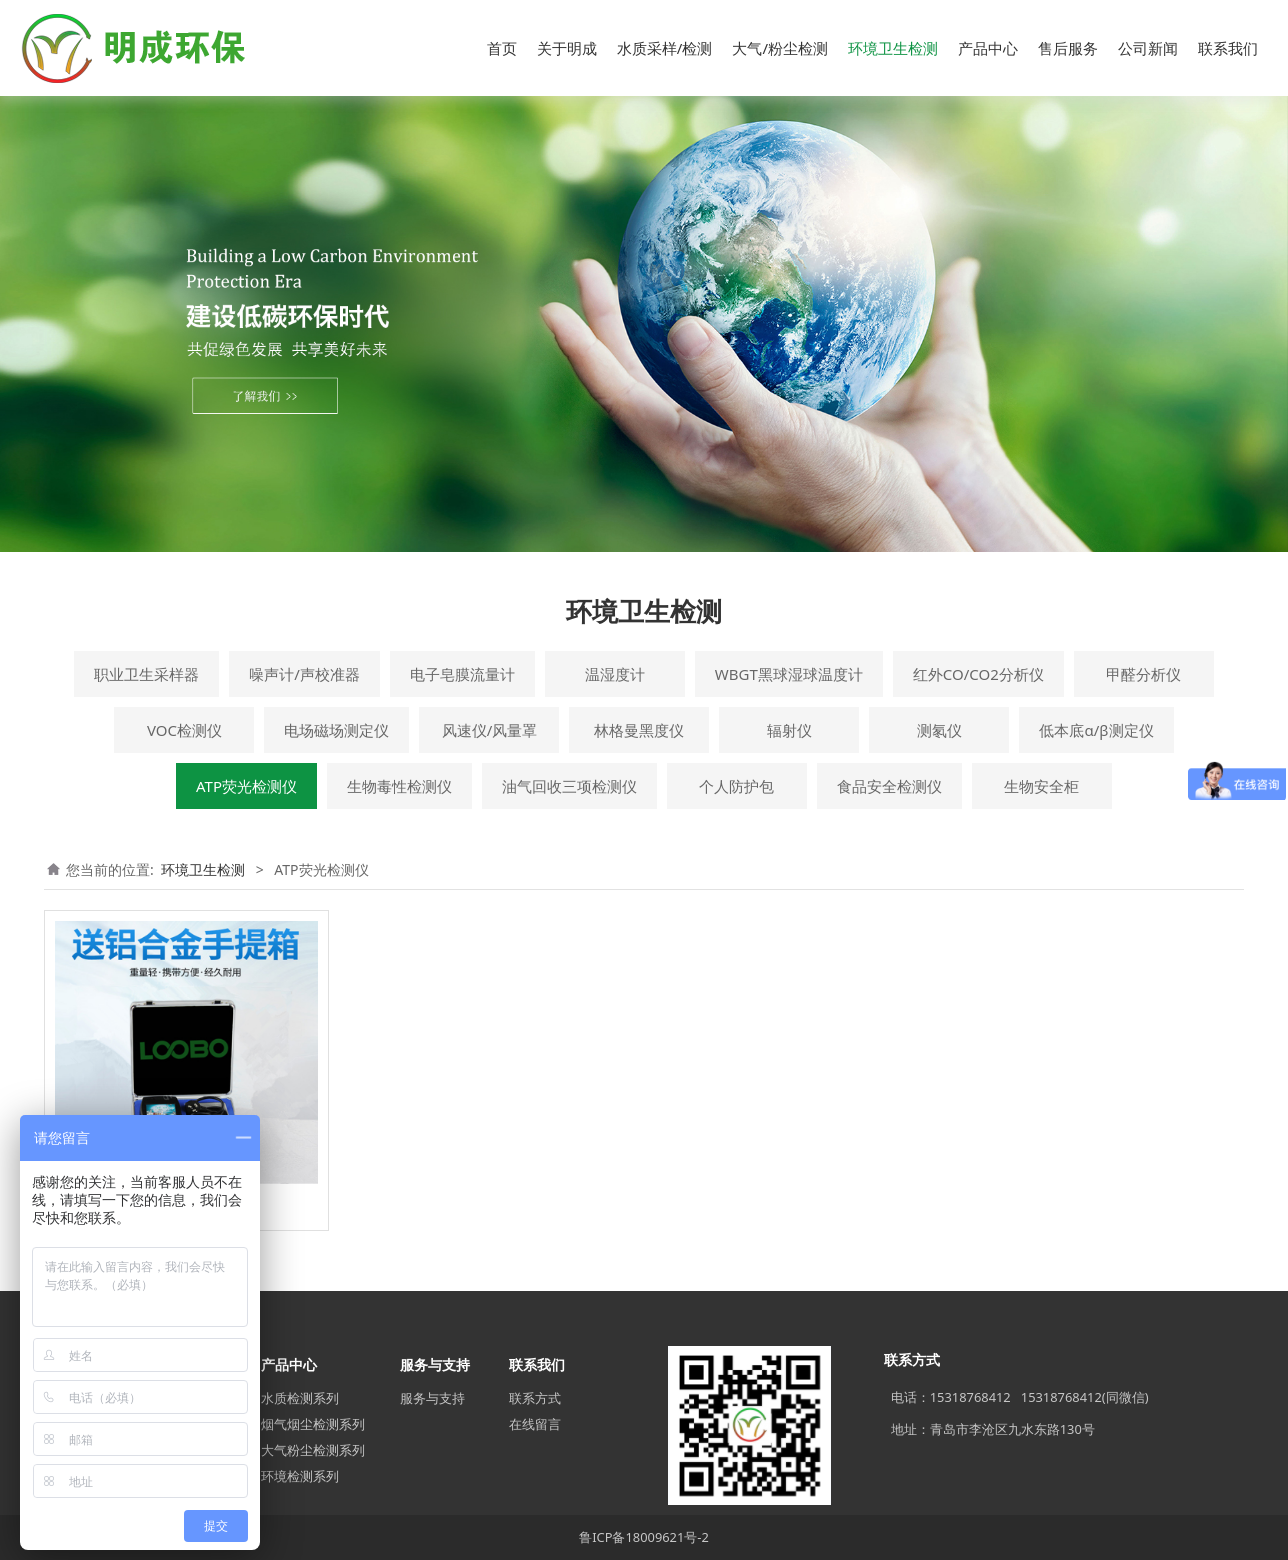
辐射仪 (789, 730)
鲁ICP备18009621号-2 (644, 1537)
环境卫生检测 (893, 48)
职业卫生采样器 (146, 674)
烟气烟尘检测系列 (313, 1424)
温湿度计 (615, 674)
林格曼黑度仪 (639, 730)
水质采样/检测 (665, 48)
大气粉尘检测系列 (313, 1450)
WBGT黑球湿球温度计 (789, 674)
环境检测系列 (300, 1476)
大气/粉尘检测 (780, 48)
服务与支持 (432, 1398)
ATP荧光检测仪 (246, 786)
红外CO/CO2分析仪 (978, 674)
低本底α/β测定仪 (1096, 730)
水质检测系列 (300, 1398)
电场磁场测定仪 (336, 730)
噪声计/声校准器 (304, 674)
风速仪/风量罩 (490, 730)
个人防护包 (736, 786)
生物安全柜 (1041, 786)
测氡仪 (939, 730)
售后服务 (1068, 48)
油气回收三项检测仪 (569, 786)
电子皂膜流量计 (462, 674)
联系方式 (535, 1398)
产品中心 (988, 48)
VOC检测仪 (184, 730)
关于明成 (567, 48)
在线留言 (535, 1424)
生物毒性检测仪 (399, 786)
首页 (502, 48)
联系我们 (1228, 48)
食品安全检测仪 (889, 786)
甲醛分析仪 (1143, 674)
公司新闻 (1148, 48)
